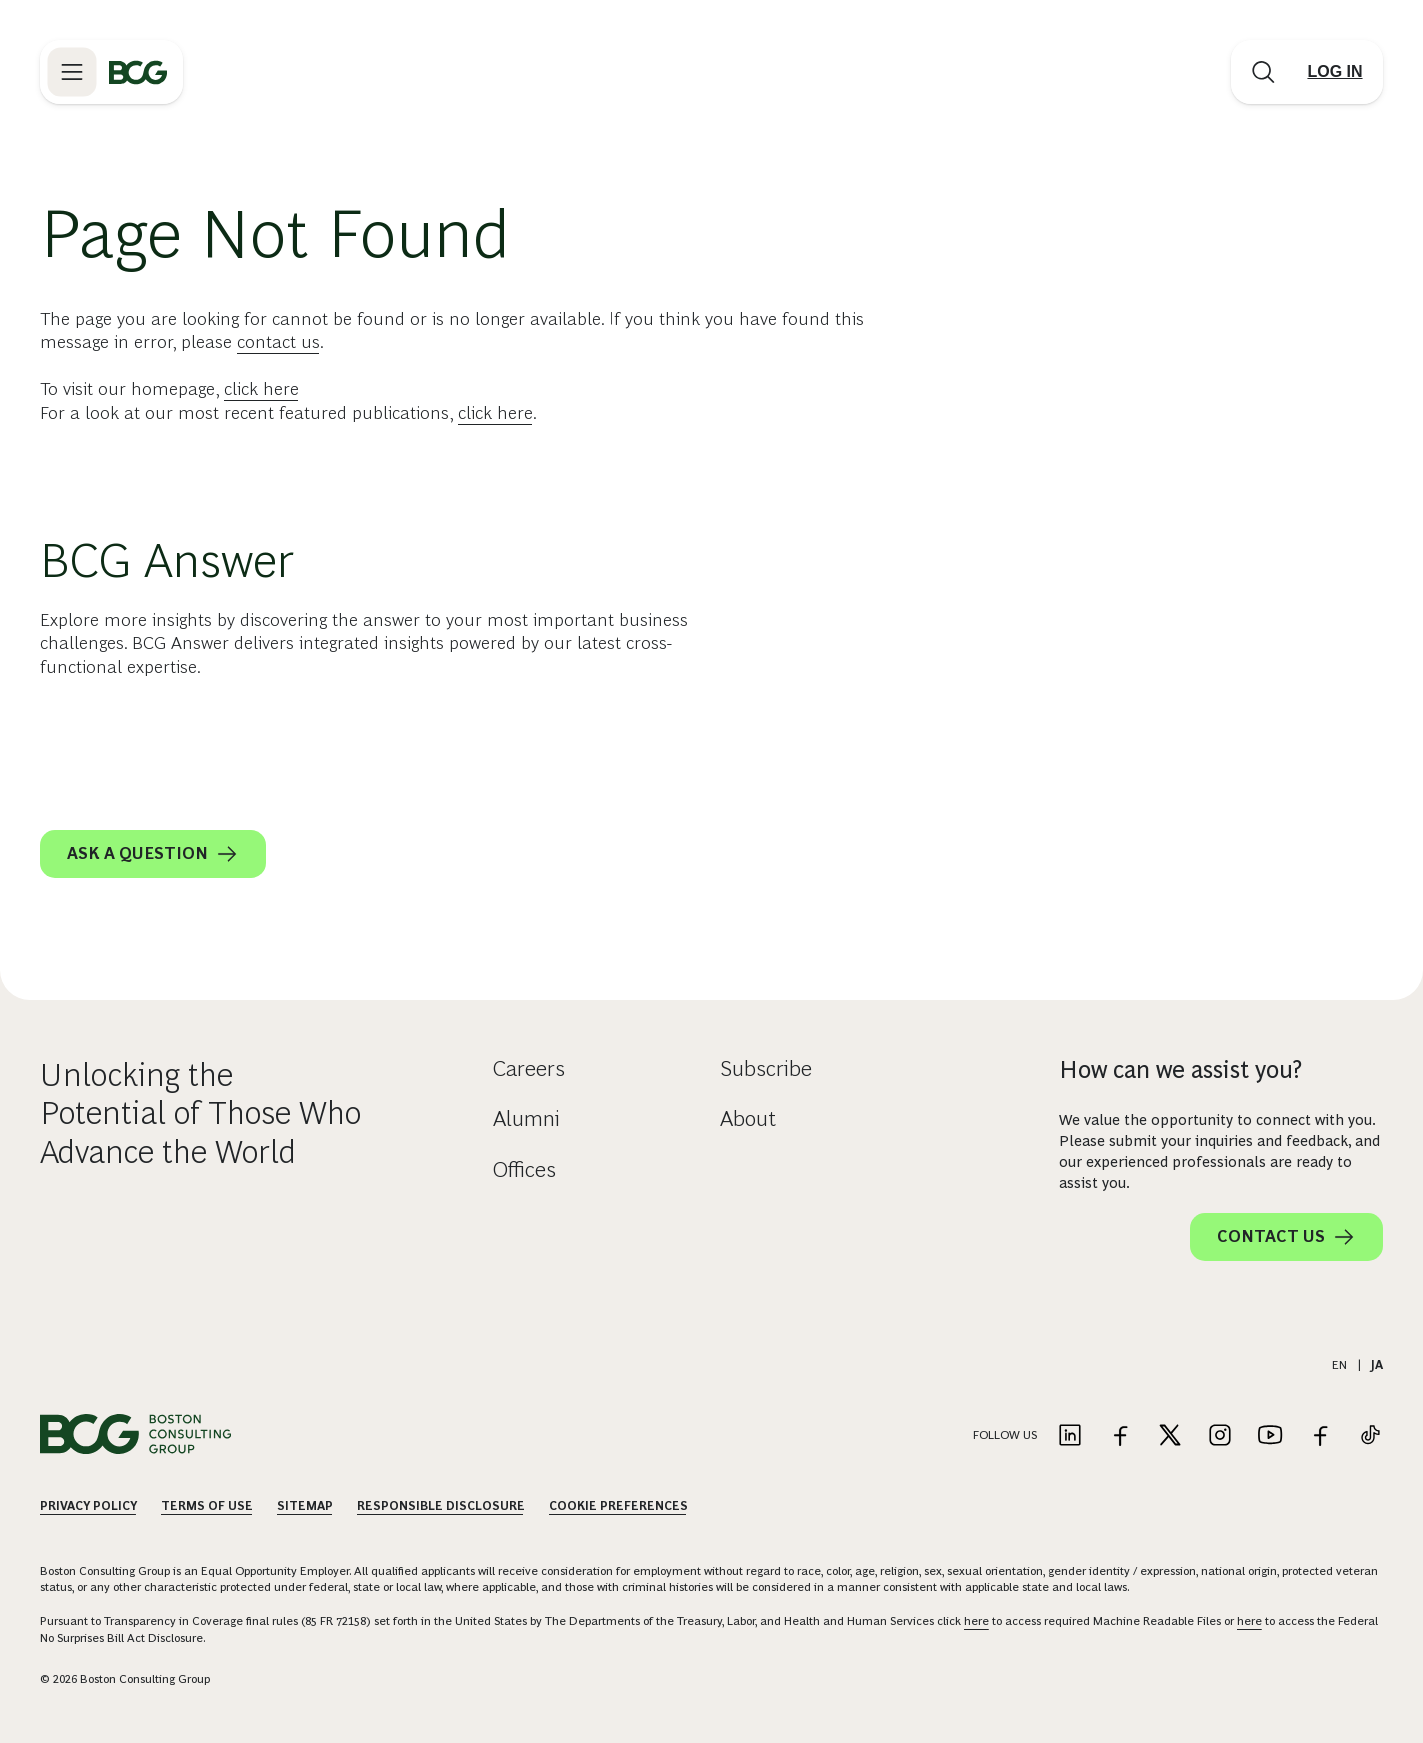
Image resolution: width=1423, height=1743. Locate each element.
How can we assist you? (1180, 1069)
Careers (529, 1068)
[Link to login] (1335, 72)
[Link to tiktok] (1370, 1436)
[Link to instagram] (1220, 1436)
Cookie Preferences (618, 1506)
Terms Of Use (207, 1506)
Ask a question (153, 854)
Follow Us (1005, 1435)
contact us (278, 342)
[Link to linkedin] (1070, 1436)
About (748, 1118)
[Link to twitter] (1170, 1436)
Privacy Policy (88, 1506)
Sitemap (305, 1506)
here (976, 1621)
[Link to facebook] (1120, 1436)
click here (261, 389)
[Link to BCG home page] (138, 72)
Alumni (526, 1118)
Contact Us (1286, 1237)
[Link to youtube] (1270, 1436)
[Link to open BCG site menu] (72, 72)
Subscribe (766, 1068)
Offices (524, 1169)
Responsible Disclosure (441, 1506)
